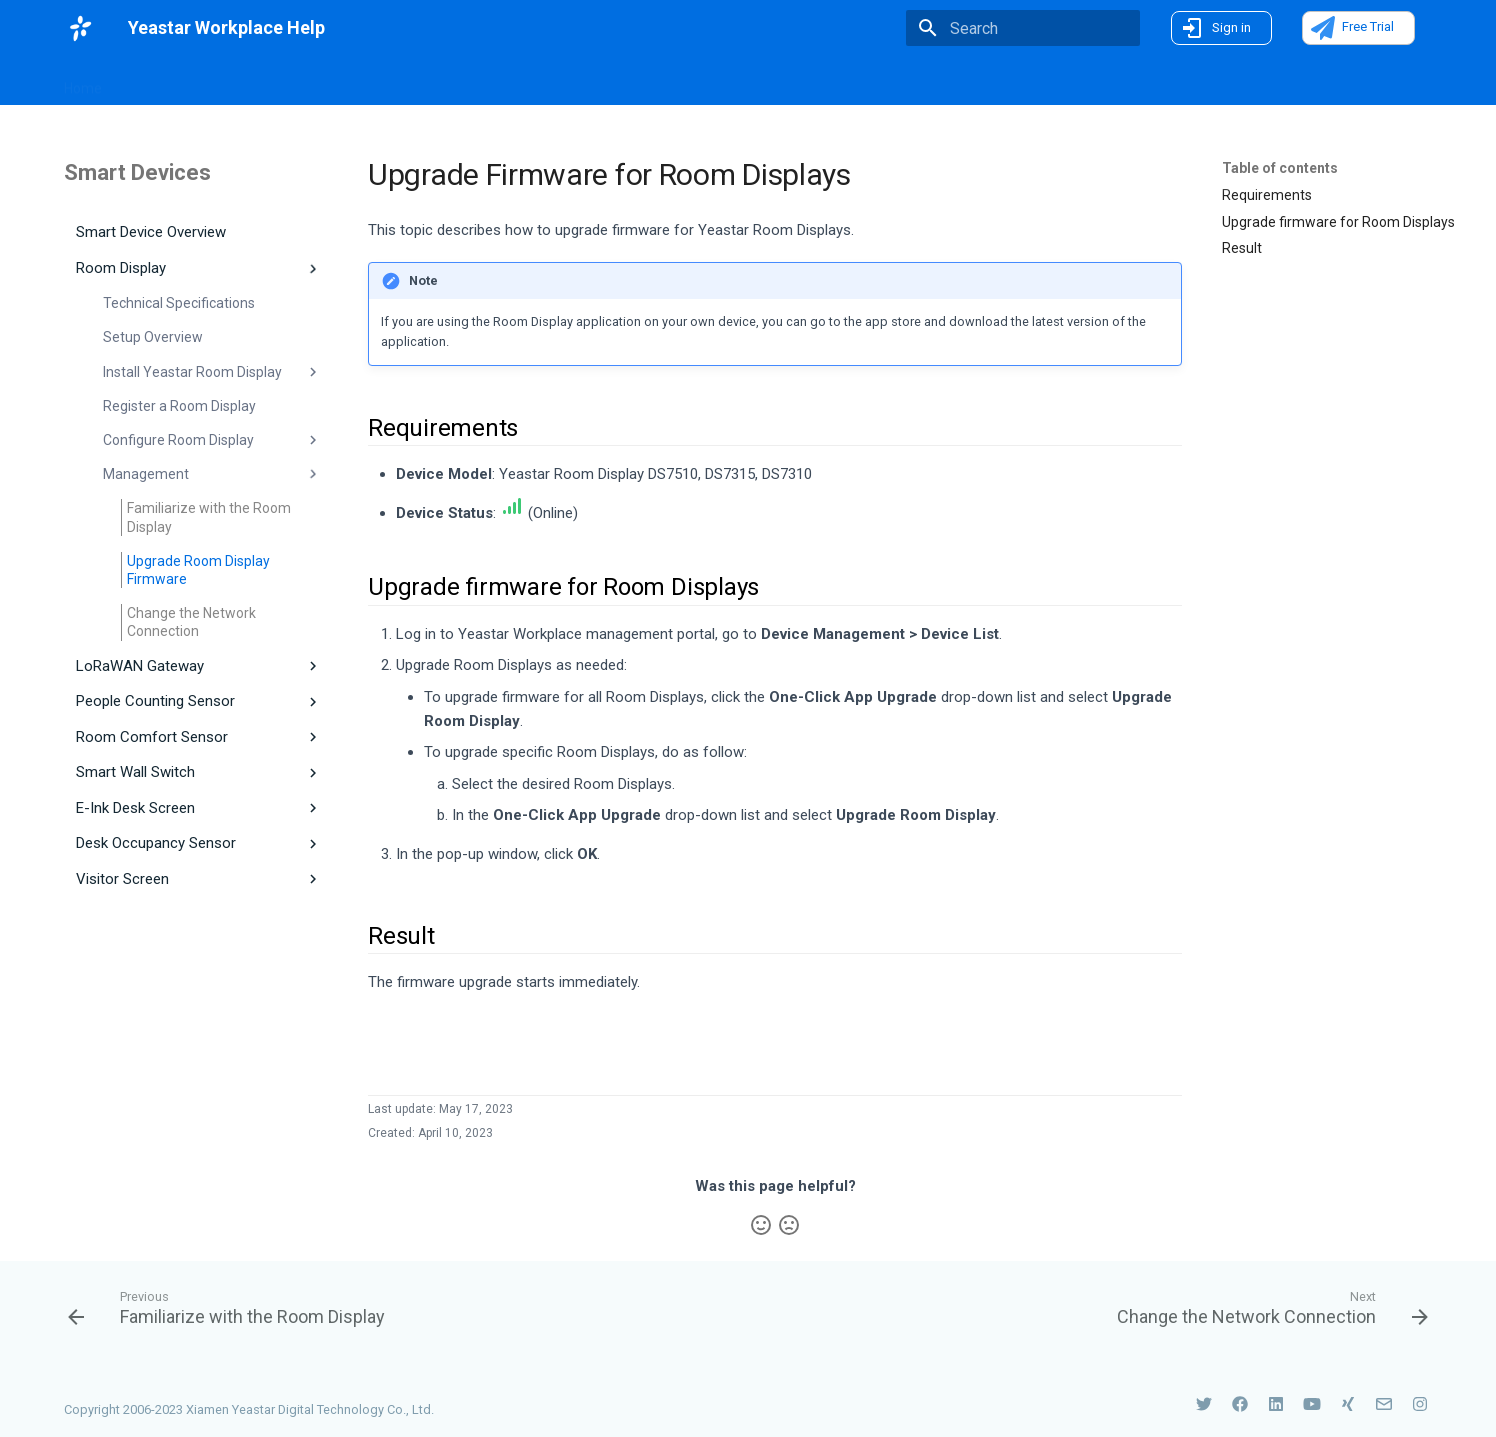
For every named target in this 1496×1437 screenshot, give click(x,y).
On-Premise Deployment (903, 82)
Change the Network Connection (191, 622)
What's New (177, 81)
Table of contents (1280, 168)
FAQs (1023, 82)
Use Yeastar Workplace (726, 82)
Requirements (1267, 195)
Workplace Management (431, 82)
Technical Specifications (179, 303)
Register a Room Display (179, 406)
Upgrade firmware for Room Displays (1338, 222)
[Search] (1023, 28)
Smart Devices (581, 82)
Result (1242, 248)
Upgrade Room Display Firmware (198, 570)
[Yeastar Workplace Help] (80, 28)
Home (83, 82)
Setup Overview (153, 337)
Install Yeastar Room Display (212, 372)
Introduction (290, 82)
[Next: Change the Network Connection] (1267, 1307)
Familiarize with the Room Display (209, 517)
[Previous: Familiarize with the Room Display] (232, 1307)
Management (212, 474)
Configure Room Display (212, 440)
